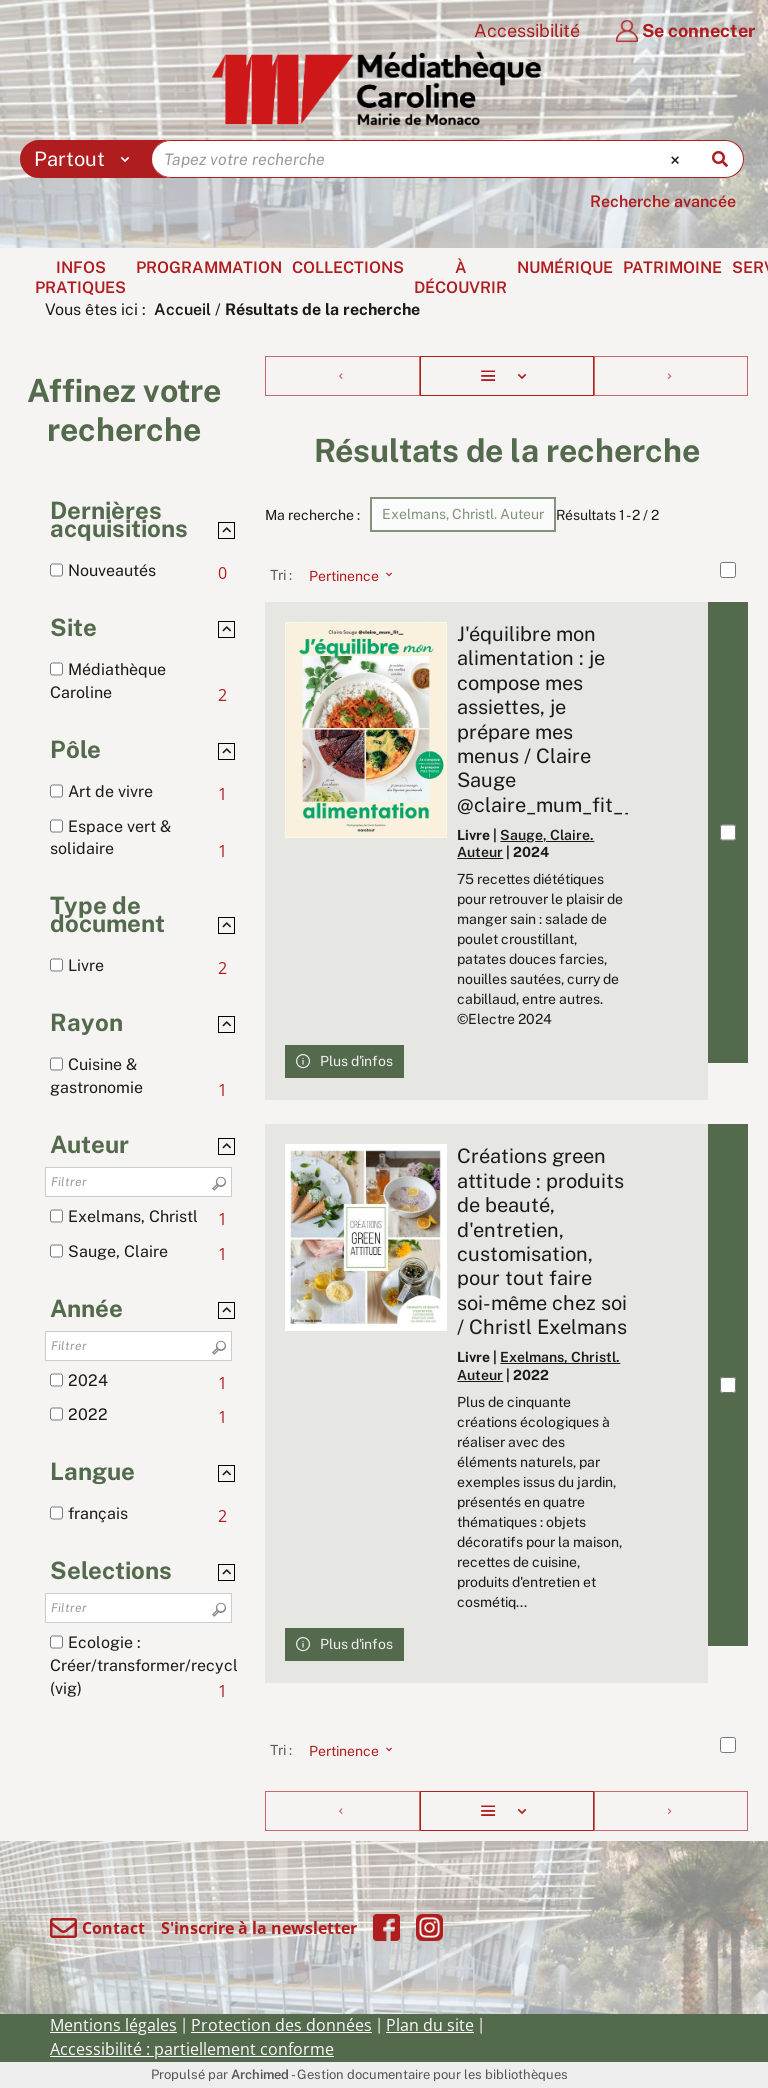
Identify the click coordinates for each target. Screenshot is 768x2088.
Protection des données (281, 2025)
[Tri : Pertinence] (345, 575)
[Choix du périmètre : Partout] (86, 159)
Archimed (260, 2074)
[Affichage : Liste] (507, 376)
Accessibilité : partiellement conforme (192, 2049)
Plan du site (430, 2025)
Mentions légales (113, 2025)
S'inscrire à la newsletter (259, 1928)
